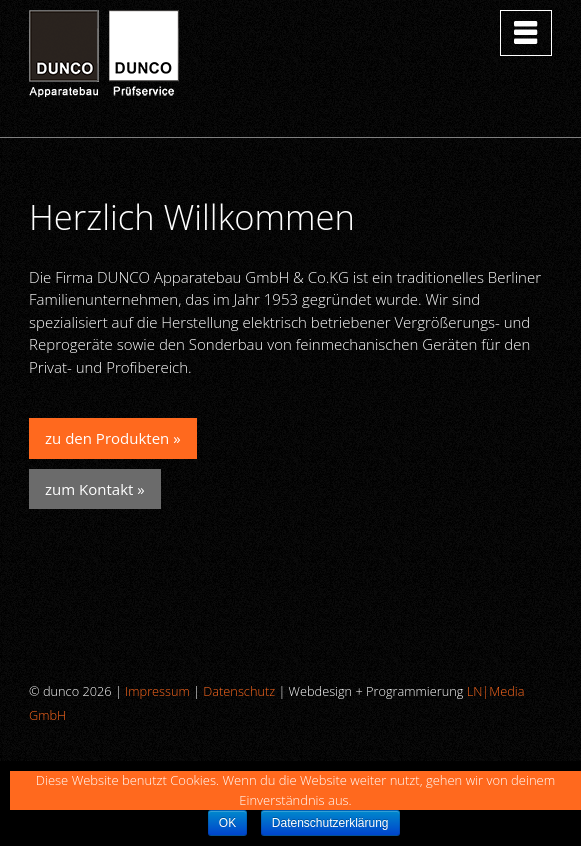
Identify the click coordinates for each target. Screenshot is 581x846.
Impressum (157, 691)
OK (227, 823)
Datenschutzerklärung (330, 823)
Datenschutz (239, 691)
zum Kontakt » (95, 489)
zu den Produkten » (113, 438)
